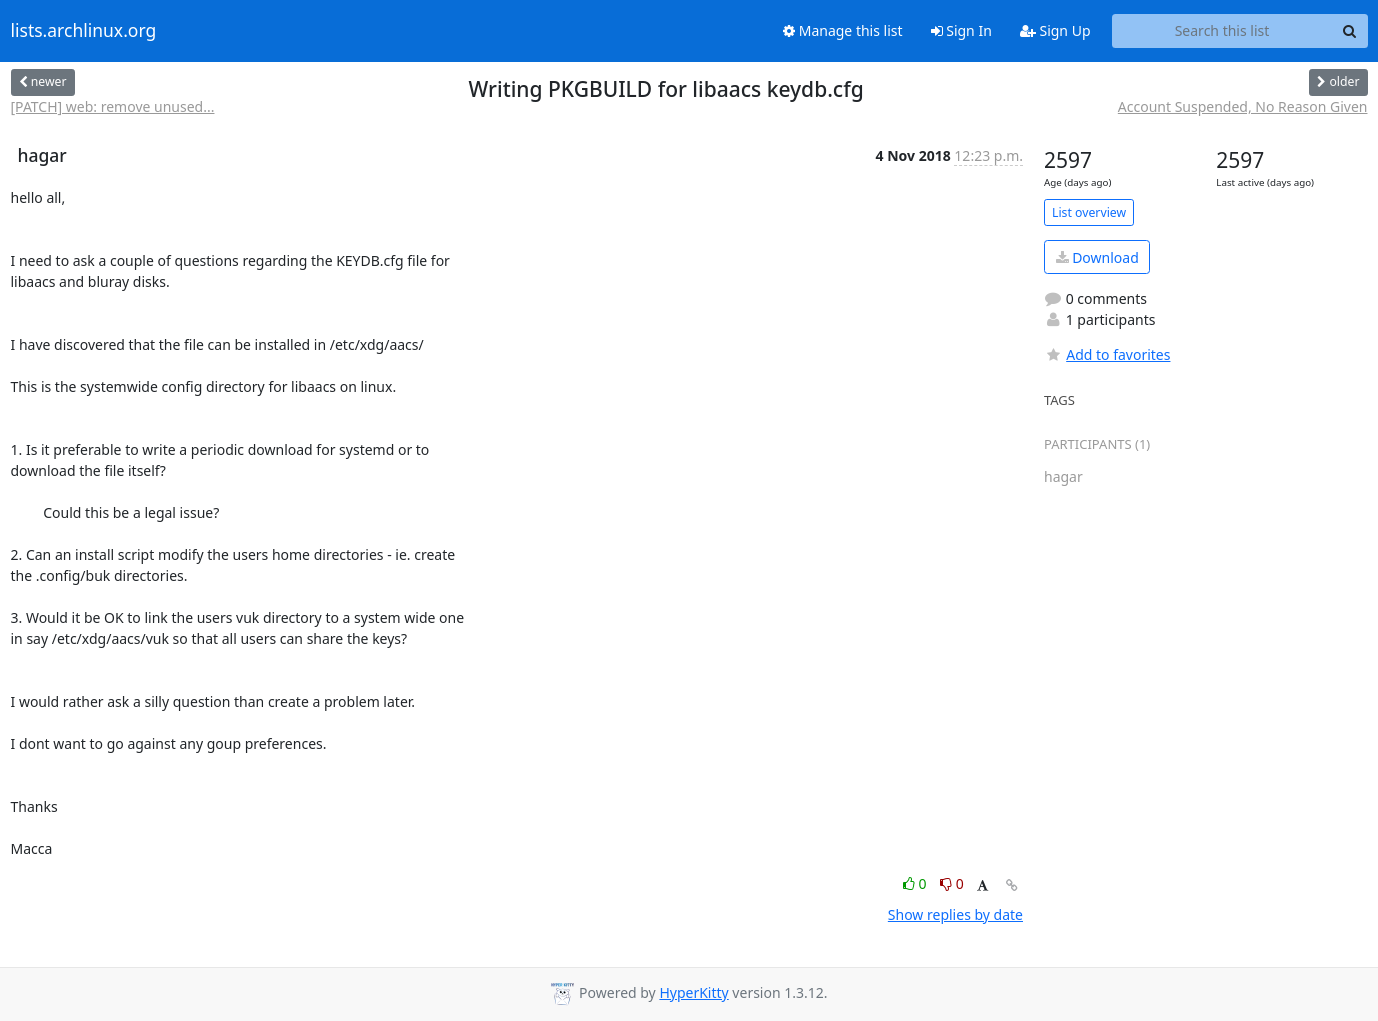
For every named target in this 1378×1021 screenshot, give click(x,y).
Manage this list (843, 30)
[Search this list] (1222, 31)
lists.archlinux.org (84, 31)
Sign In (961, 30)
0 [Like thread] (916, 883)
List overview (1089, 212)
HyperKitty (693, 992)
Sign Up (1055, 30)
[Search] (1350, 31)
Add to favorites (1107, 354)
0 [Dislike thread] (952, 883)
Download (1097, 257)
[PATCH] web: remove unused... (113, 106)
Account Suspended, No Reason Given (1243, 106)
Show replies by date (955, 914)
